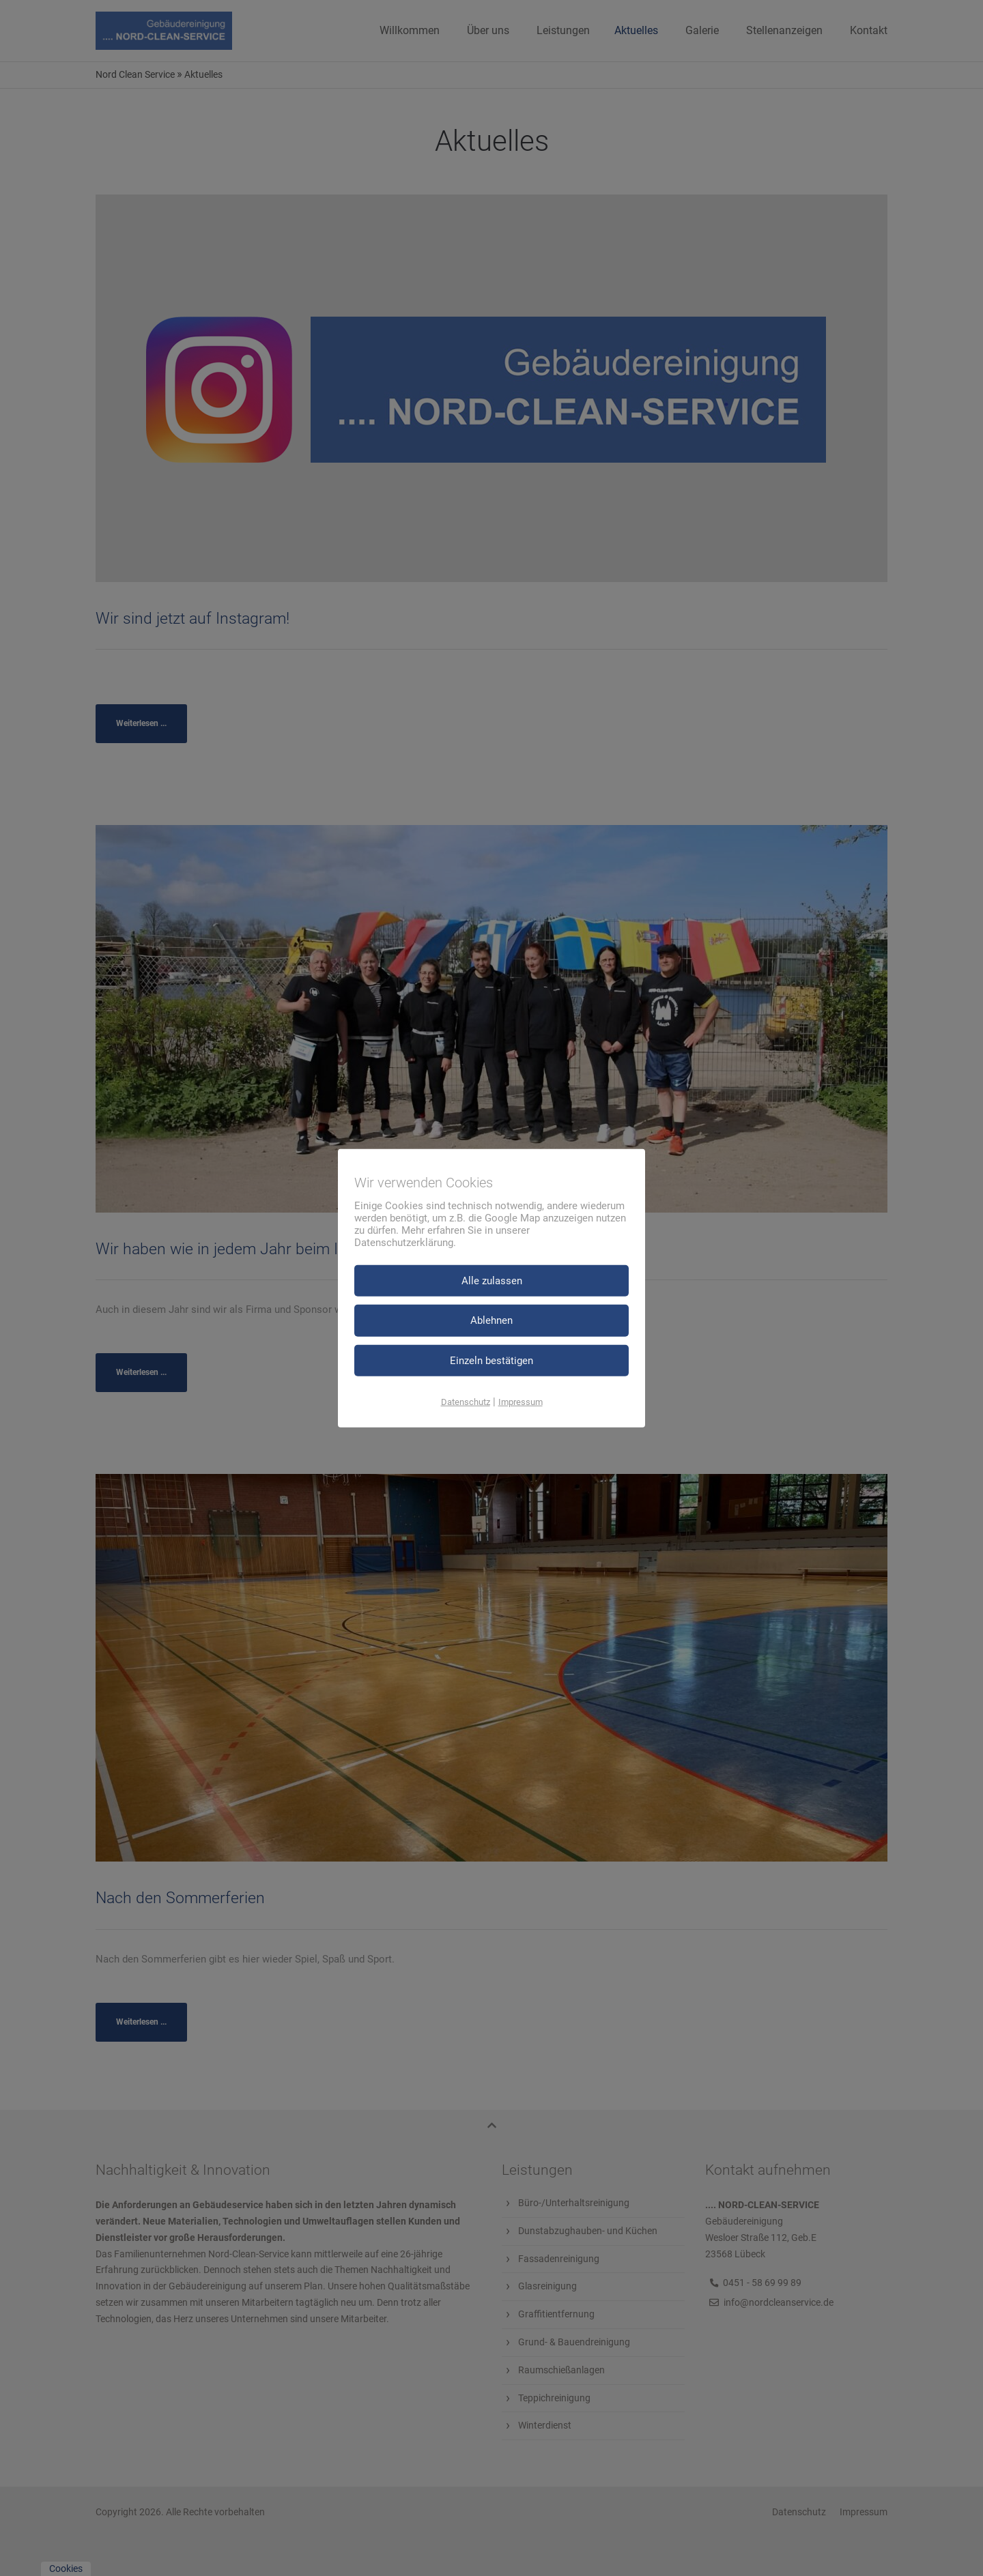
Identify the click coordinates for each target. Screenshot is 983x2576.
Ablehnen (491, 1320)
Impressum (520, 1402)
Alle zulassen (491, 1280)
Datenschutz (465, 1402)
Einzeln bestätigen (491, 1360)
